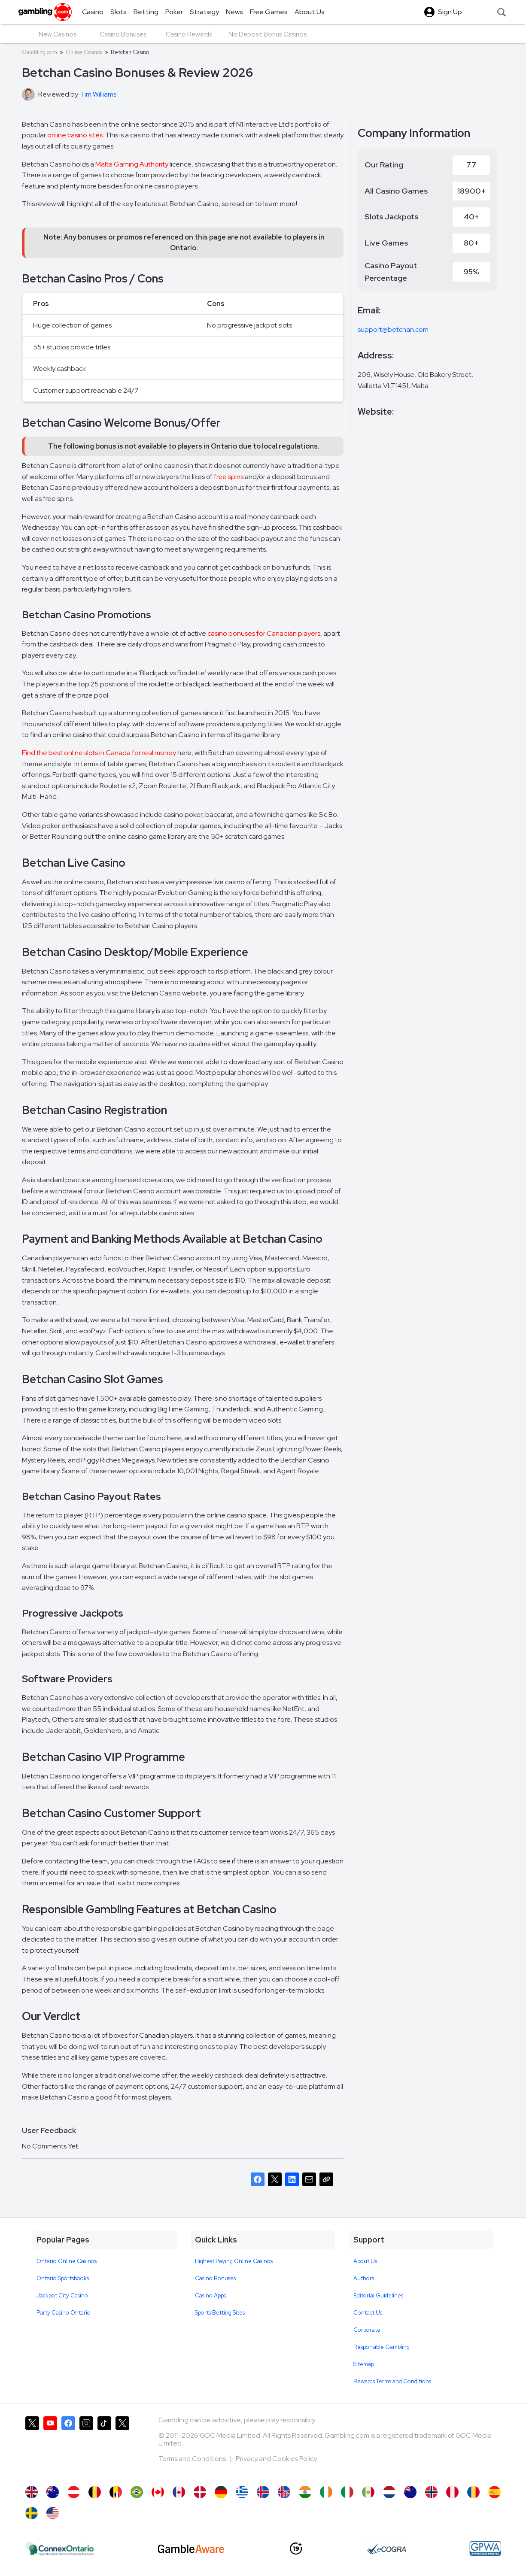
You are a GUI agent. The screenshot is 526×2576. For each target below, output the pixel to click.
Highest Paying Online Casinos (234, 2261)
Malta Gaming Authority (131, 164)
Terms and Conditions (192, 2458)
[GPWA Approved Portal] (485, 2548)
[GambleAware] (191, 2548)
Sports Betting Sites (220, 2312)
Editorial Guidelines (378, 2295)
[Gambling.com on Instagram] (86, 2446)
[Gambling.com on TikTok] (104, 2446)
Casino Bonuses (215, 2278)
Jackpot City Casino (62, 2295)
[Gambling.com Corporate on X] (122, 2446)
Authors (363, 2278)
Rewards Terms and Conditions (392, 2381)
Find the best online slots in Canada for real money (99, 752)
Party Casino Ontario (63, 2312)
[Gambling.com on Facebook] (68, 2446)
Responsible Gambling (381, 2347)
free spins (228, 476)
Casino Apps (210, 2295)
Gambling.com (39, 52)
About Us (365, 2261)
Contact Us (367, 2312)
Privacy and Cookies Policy (276, 2458)
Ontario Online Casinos (66, 2261)
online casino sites (75, 135)
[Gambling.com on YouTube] (50, 2446)
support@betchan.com (393, 329)
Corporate (366, 2329)
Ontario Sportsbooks (62, 2278)
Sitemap (363, 2364)
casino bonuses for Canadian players (263, 633)
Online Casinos (84, 52)
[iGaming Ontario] (59, 2549)
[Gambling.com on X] (32, 2446)
